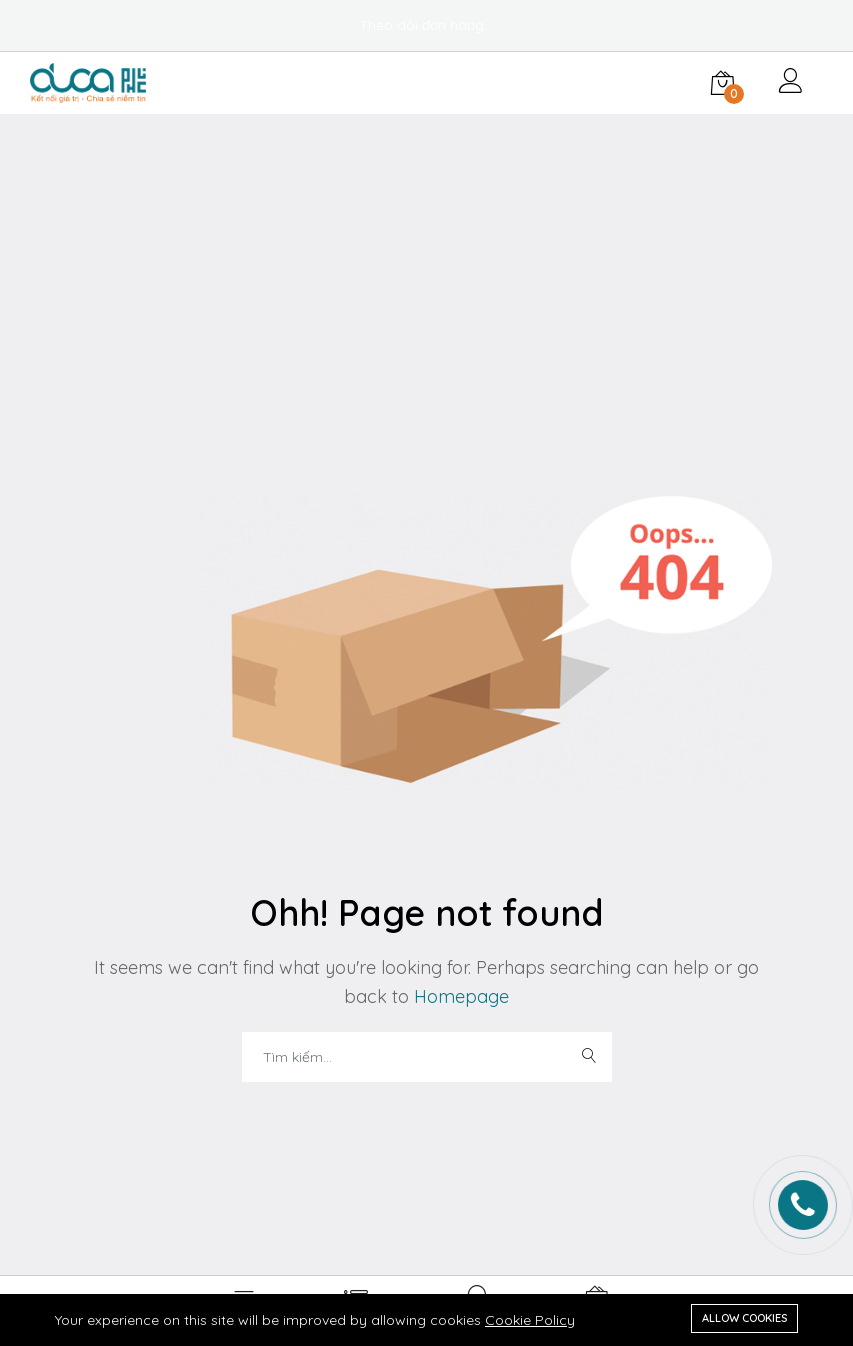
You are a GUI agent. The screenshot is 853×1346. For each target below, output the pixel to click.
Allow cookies (744, 1318)
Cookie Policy (530, 1320)
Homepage (459, 996)
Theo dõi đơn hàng (421, 25)
